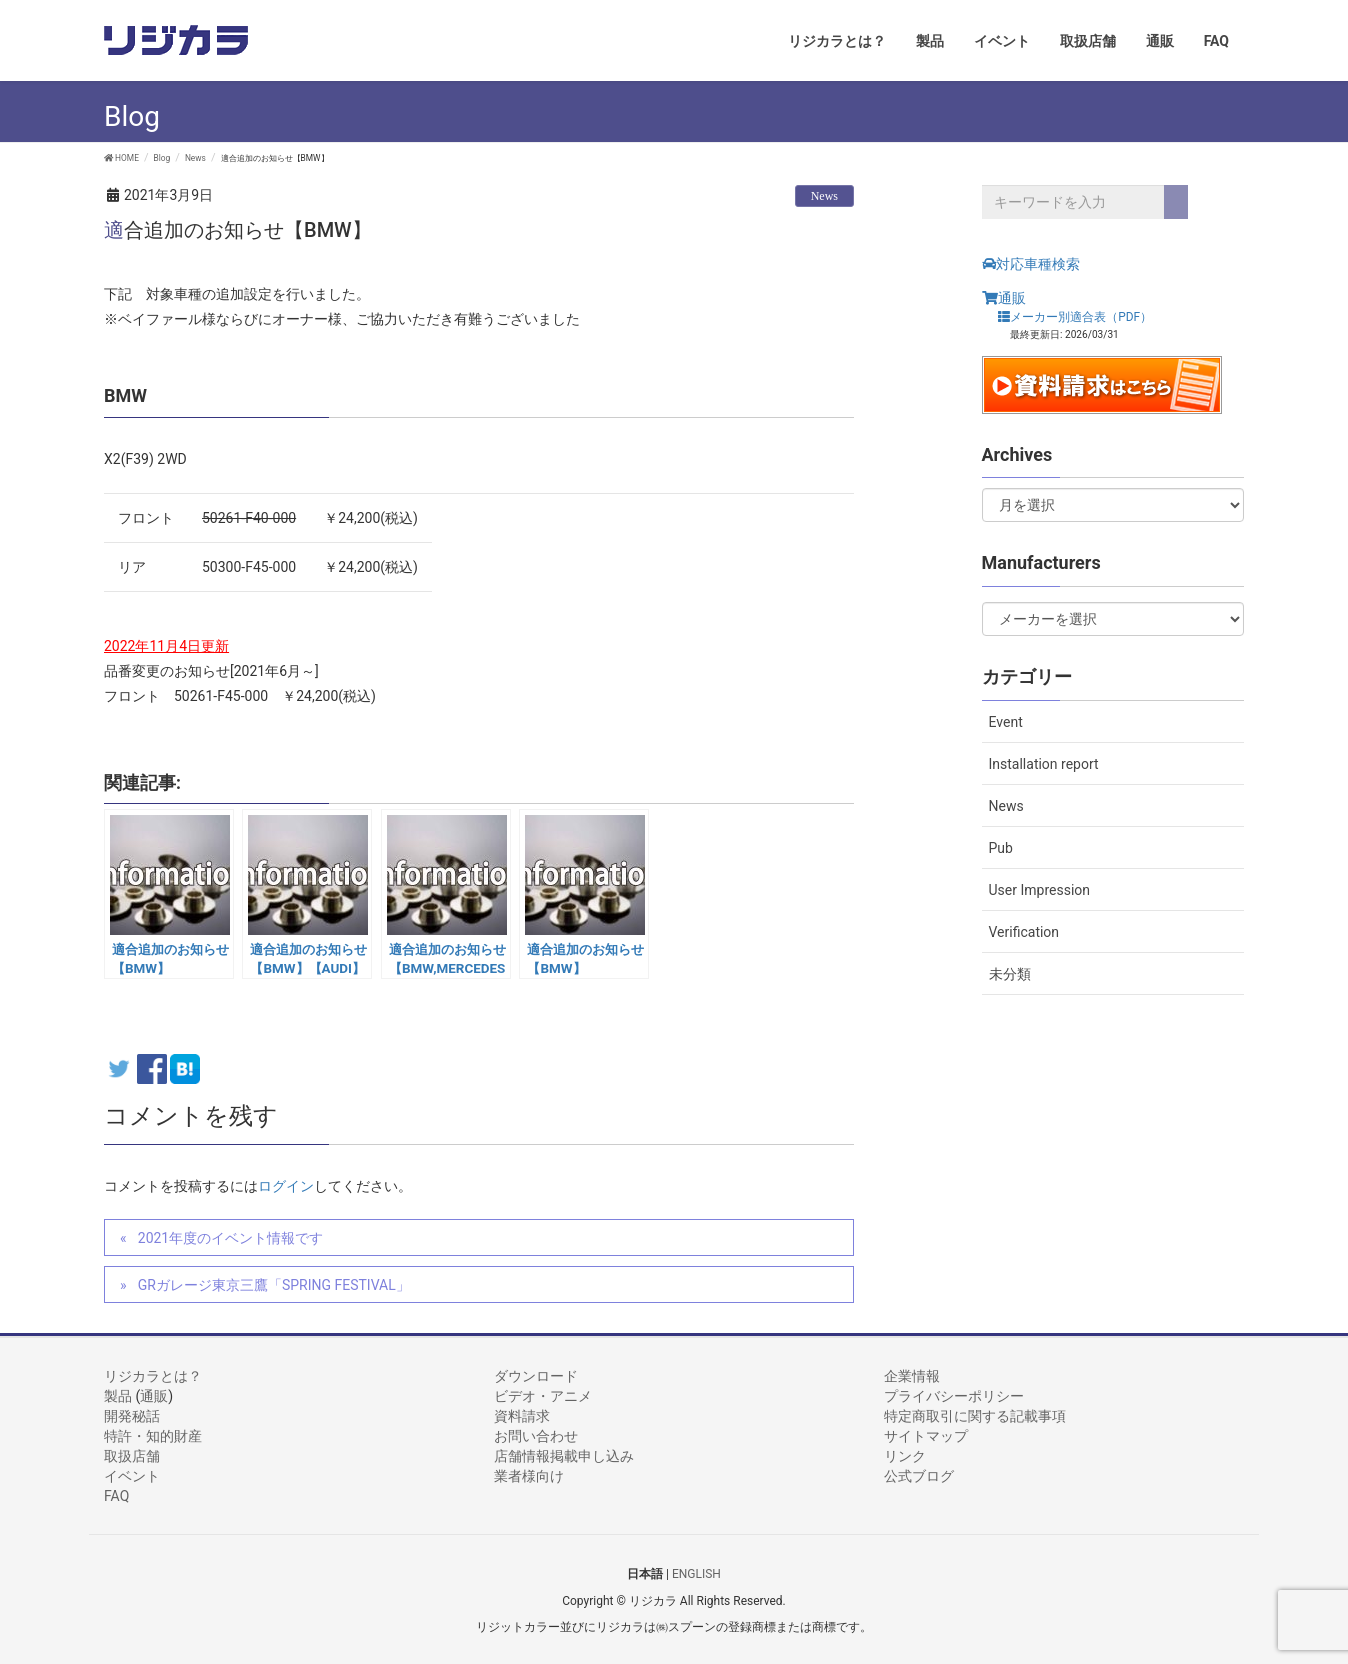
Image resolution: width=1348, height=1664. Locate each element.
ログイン (286, 1186)
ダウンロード (536, 1376)
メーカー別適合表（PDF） (1075, 316)
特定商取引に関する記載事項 (975, 1416)
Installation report (1044, 764)
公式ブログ (919, 1476)
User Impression (1040, 890)
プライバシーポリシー (954, 1396)
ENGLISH (696, 1573)
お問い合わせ (536, 1436)
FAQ (116, 1496)
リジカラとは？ (153, 1376)
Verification (1024, 932)
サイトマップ (926, 1436)
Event (1006, 722)
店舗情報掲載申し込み (564, 1456)
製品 (118, 1396)
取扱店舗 (132, 1456)
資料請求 (522, 1416)
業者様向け (529, 1476)
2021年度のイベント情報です (230, 1238)
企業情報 (912, 1376)
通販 (1004, 298)
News (824, 195)
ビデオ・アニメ (543, 1396)
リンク (905, 1456)
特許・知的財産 (153, 1436)
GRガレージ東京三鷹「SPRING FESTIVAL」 (274, 1285)
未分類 (1010, 974)
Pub (1001, 848)
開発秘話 (132, 1416)
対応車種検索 (1031, 264)
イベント (132, 1476)
